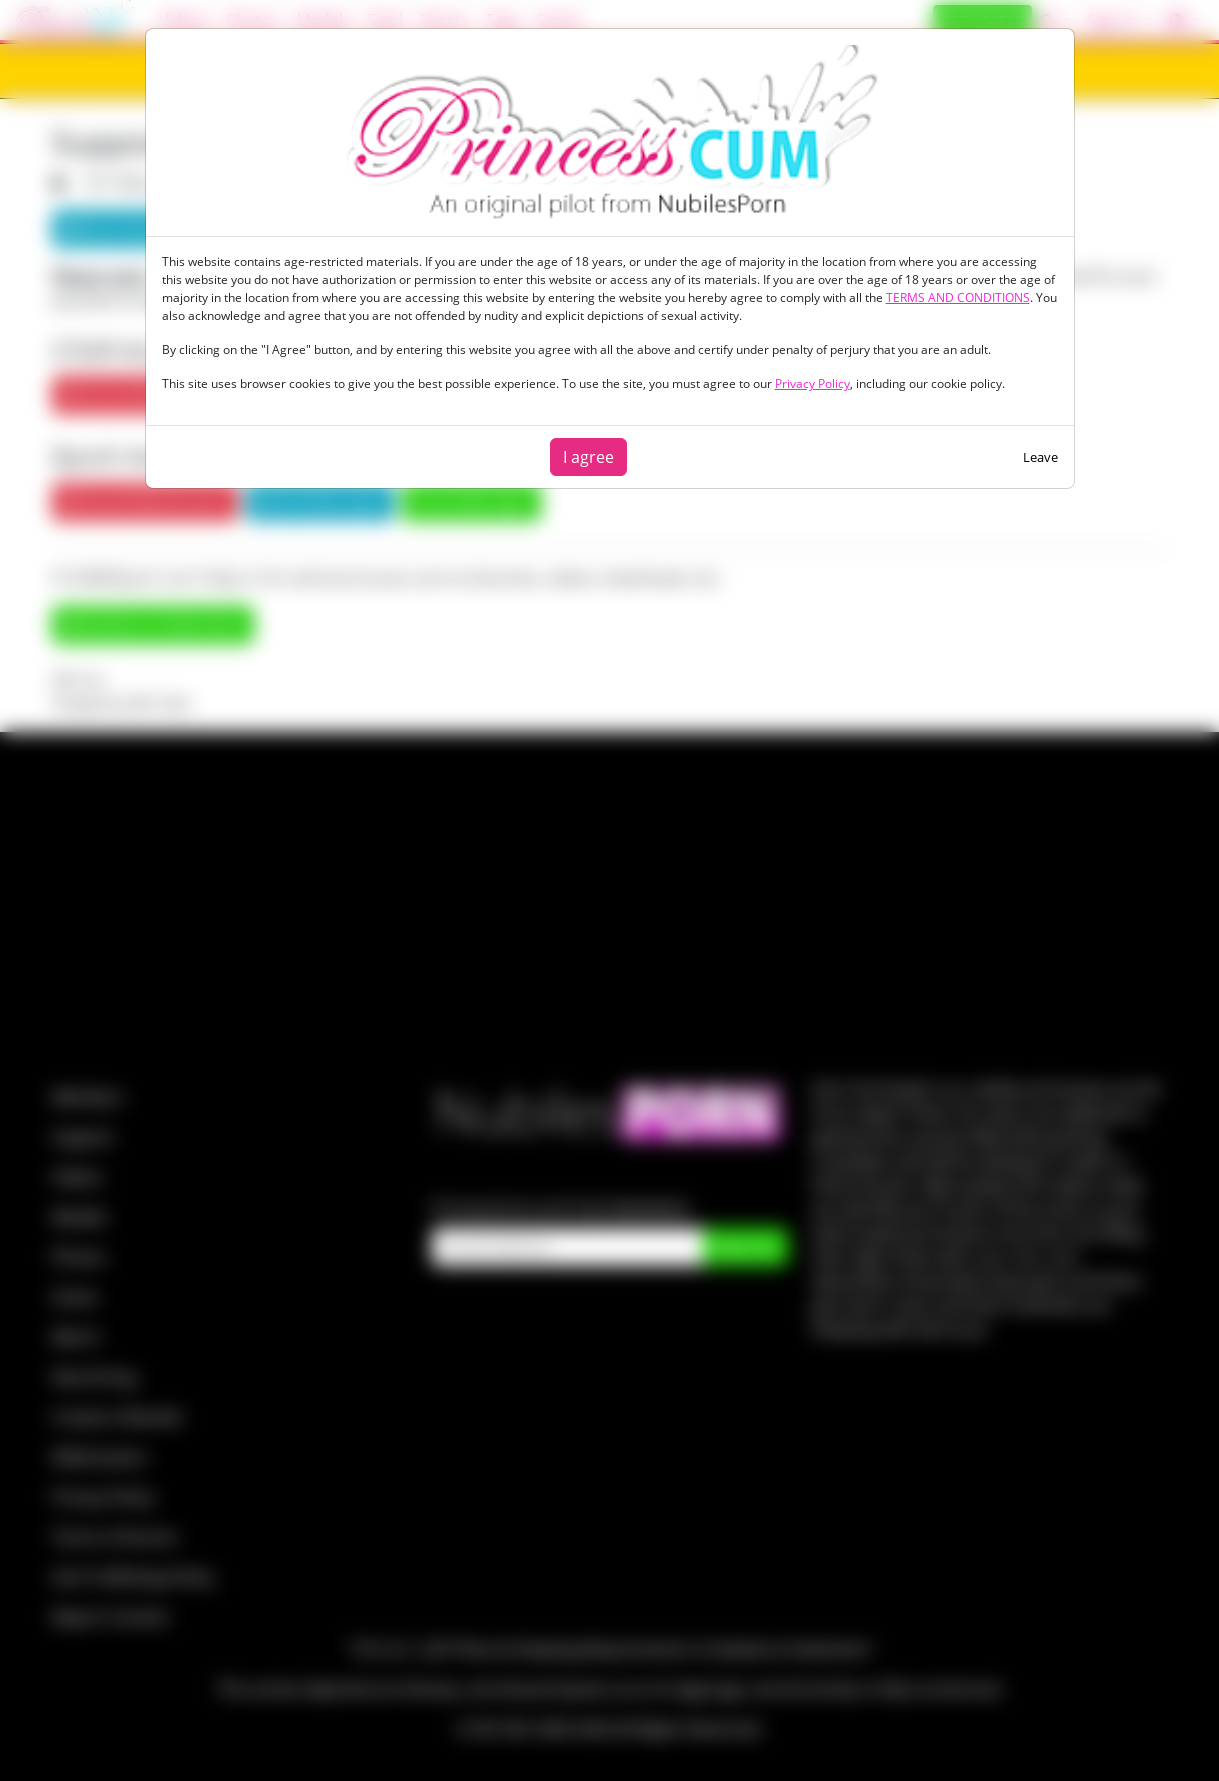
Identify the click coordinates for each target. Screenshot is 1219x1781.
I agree (588, 457)
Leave (1040, 457)
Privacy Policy (812, 383)
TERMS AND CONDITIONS (958, 297)
